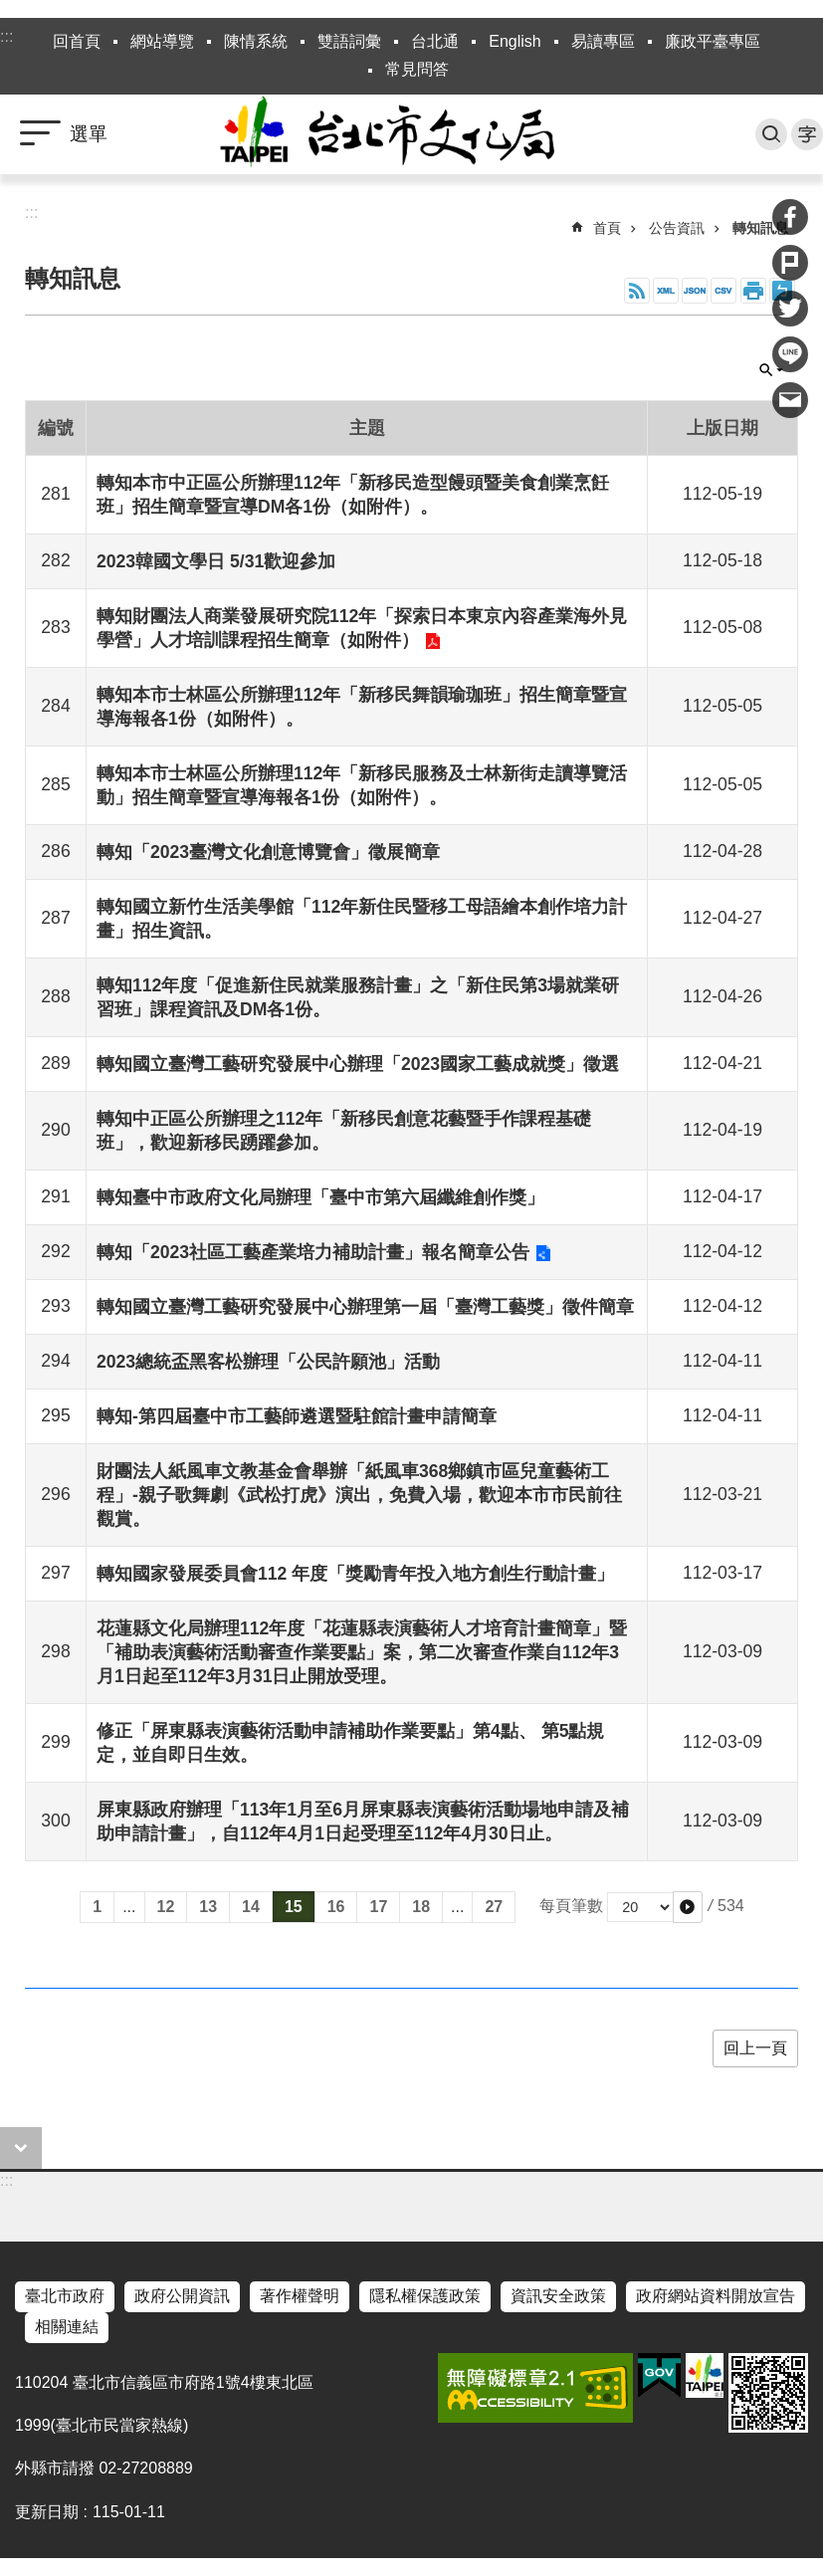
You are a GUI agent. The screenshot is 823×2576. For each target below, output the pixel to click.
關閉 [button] (771, 370)
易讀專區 (603, 41)
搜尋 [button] (771, 134)
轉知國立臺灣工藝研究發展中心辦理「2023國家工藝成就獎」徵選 (358, 1064)
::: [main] (31, 212)
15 (294, 1906)
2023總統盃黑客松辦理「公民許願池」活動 (268, 1362)
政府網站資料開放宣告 (715, 2295)
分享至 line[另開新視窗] (790, 354)
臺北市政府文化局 (412, 134)
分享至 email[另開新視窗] (790, 400)
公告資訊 (677, 228)
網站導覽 (162, 41)
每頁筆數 (571, 1905)
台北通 (435, 41)
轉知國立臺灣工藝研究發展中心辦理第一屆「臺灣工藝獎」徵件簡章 (365, 1307)
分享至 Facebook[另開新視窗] (790, 217)
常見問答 (417, 69)
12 (166, 1906)
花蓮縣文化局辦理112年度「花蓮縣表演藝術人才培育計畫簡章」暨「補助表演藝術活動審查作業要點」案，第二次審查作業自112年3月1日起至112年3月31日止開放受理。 (362, 1652)
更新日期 (47, 2511)
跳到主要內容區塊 (10, 10)
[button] (688, 1907)
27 (494, 1906)
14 (251, 1906)
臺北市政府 (64, 2295)
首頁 (607, 228)
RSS (637, 291)
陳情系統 (256, 41)
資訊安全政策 (558, 2295)
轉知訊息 (760, 228)
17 (378, 1906)
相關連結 (67, 2326)
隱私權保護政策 (425, 2295)
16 (336, 1906)
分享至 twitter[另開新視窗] (790, 308)
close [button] (21, 2148)
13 (208, 1906)
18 (421, 1906)
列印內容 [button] (753, 291)
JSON (695, 291)
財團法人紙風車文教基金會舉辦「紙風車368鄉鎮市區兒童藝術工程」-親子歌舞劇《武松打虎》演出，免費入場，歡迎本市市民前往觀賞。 (359, 1495)
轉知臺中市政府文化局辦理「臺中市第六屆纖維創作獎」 (320, 1197)
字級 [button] (807, 134)
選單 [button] (88, 133)
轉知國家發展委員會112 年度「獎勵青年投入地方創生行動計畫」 (355, 1574)
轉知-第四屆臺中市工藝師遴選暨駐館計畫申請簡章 (297, 1416)
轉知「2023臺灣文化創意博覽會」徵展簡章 (268, 852)
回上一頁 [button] (755, 2047)
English (514, 41)
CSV (723, 291)
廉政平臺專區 (712, 41)
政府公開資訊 (182, 2295)
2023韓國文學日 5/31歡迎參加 (216, 561)
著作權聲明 (299, 2295)
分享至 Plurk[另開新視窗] (790, 263)
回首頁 (77, 41)
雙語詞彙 (349, 41)
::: (6, 36)
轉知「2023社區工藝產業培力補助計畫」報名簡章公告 (313, 1252)
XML (666, 291)
